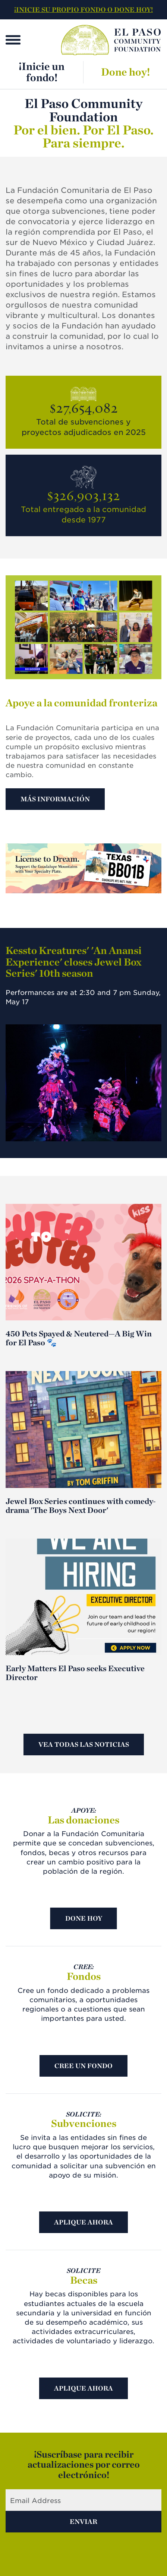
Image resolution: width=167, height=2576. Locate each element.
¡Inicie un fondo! (41, 72)
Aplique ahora (83, 2222)
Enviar (83, 2521)
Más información (55, 799)
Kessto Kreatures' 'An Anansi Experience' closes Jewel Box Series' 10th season (74, 961)
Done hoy (83, 1918)
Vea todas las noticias (83, 1744)
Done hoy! (125, 71)
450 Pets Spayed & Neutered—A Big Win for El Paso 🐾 (79, 1338)
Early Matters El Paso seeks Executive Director (75, 1672)
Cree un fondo (83, 2066)
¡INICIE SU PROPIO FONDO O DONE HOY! (83, 9)
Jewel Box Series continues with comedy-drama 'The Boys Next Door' (81, 1505)
